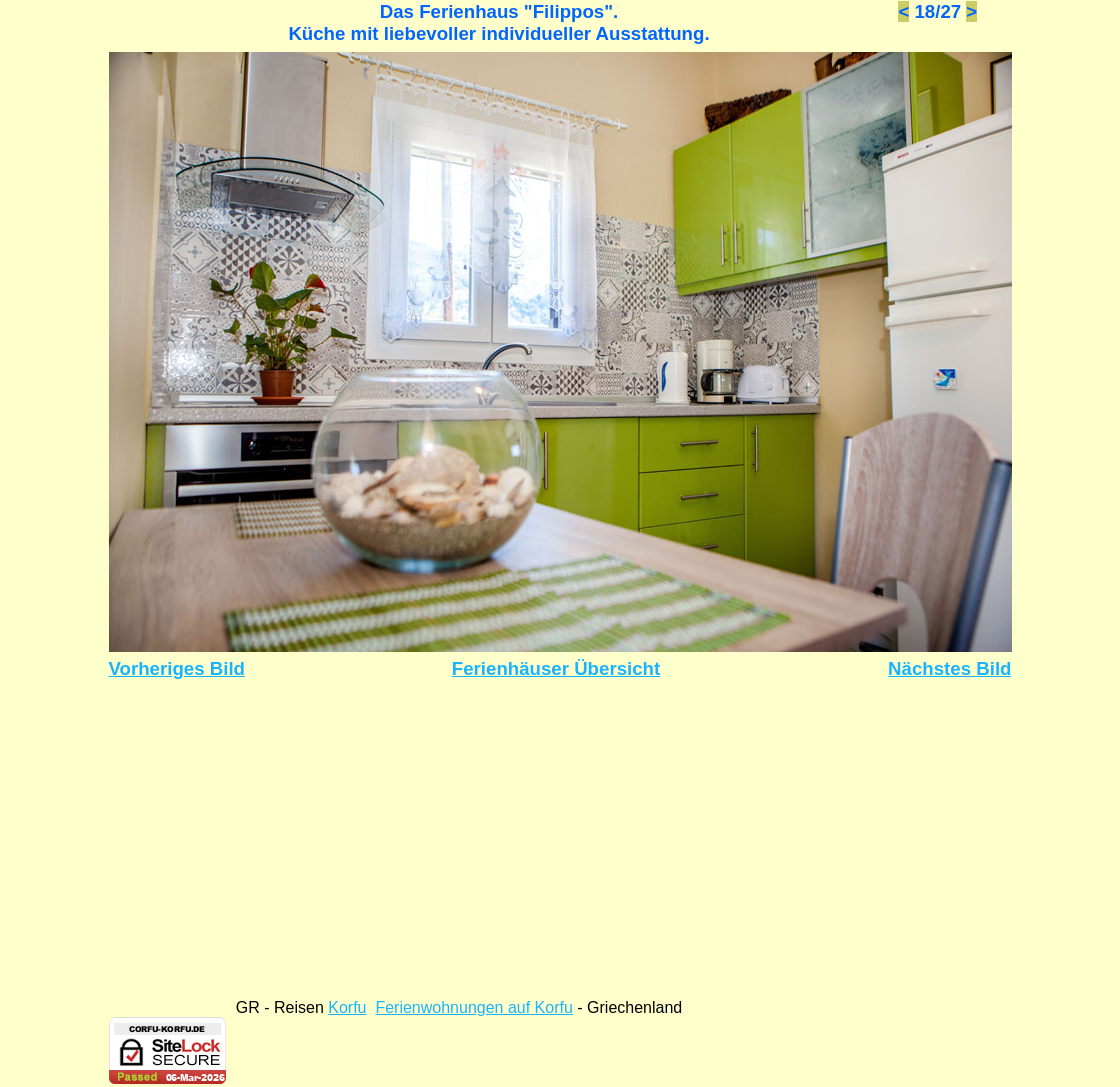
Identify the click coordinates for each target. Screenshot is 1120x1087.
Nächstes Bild (949, 668)
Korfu (347, 1007)
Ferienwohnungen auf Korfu (473, 1007)
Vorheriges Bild (177, 668)
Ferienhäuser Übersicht (556, 668)
